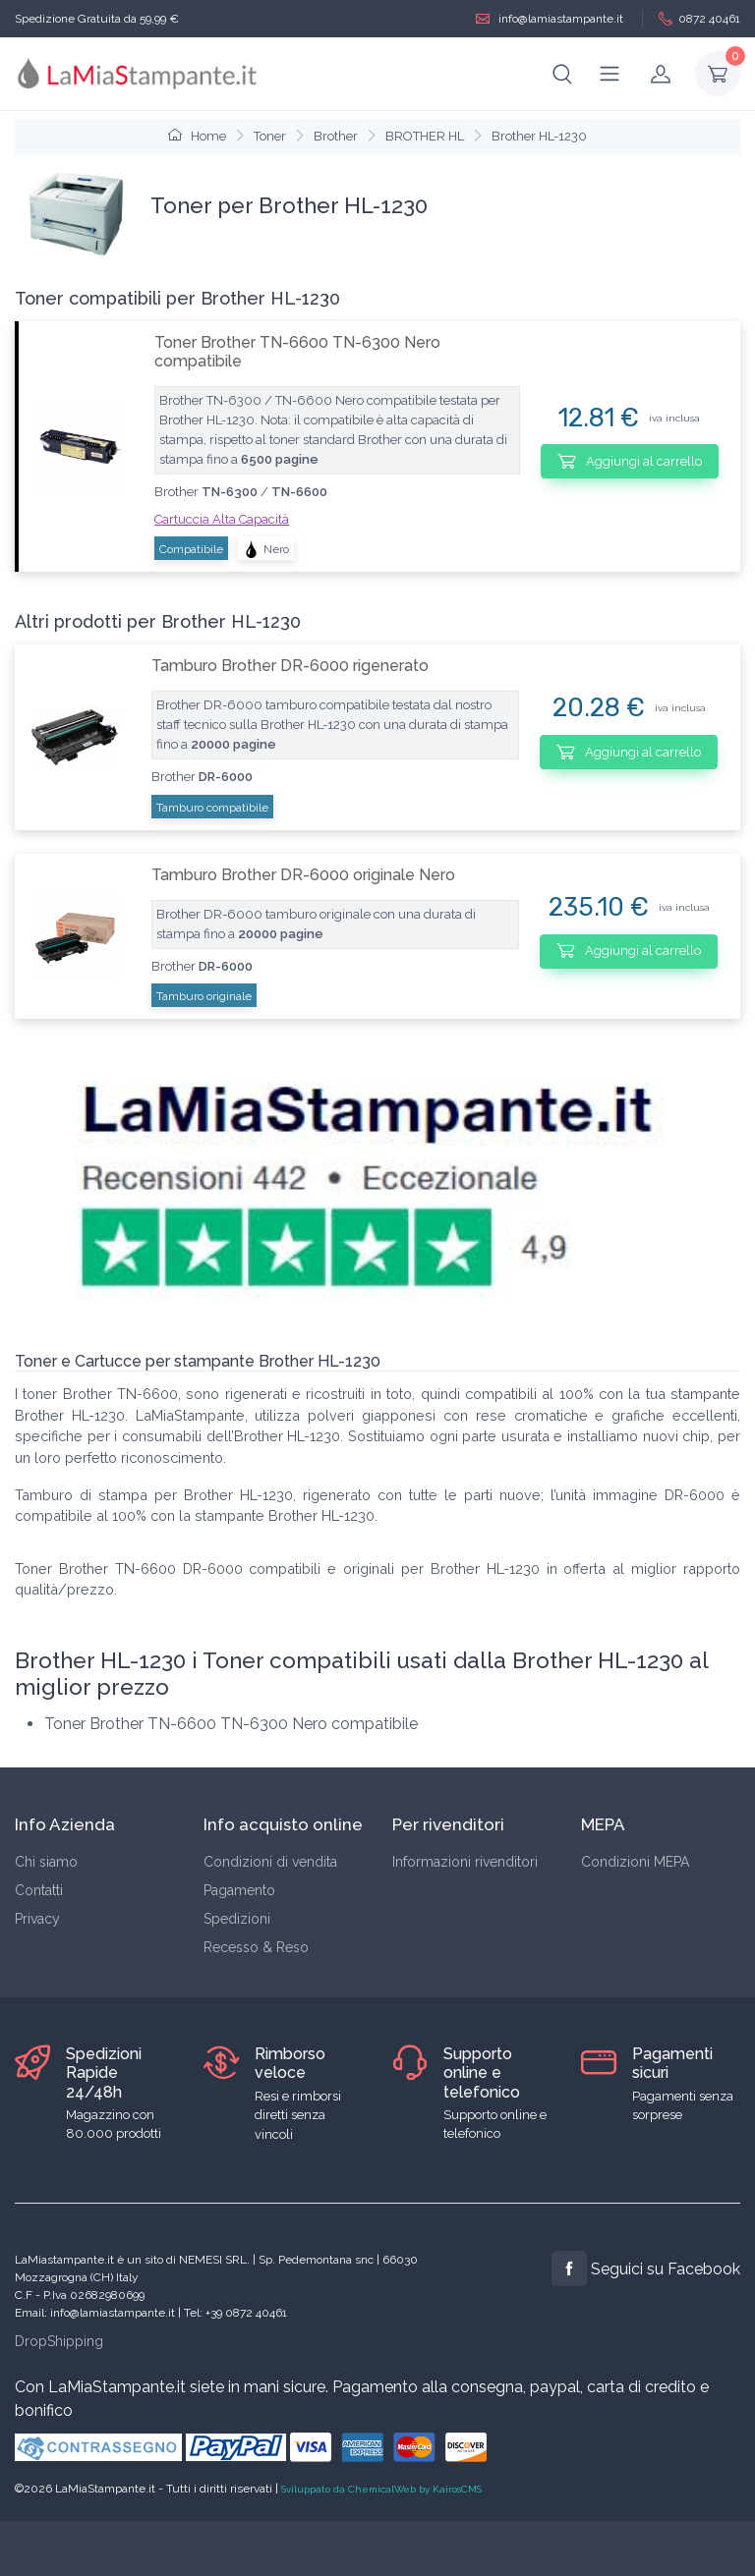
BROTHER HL (424, 136)
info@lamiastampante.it (549, 19)
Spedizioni (236, 1919)
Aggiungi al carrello (629, 461)
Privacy (37, 1919)
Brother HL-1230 (539, 136)
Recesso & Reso (256, 1947)
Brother (336, 136)
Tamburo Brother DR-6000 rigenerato (290, 665)
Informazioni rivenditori (465, 1862)
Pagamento (239, 1890)
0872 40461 (699, 19)
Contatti (39, 1890)
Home (197, 136)
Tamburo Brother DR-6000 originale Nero (303, 875)
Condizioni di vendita (270, 1862)
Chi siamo (46, 1862)
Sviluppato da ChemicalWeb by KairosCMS (381, 2489)
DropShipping (59, 2341)
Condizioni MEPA (635, 1862)
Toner (270, 136)
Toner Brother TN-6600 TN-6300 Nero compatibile (297, 351)
